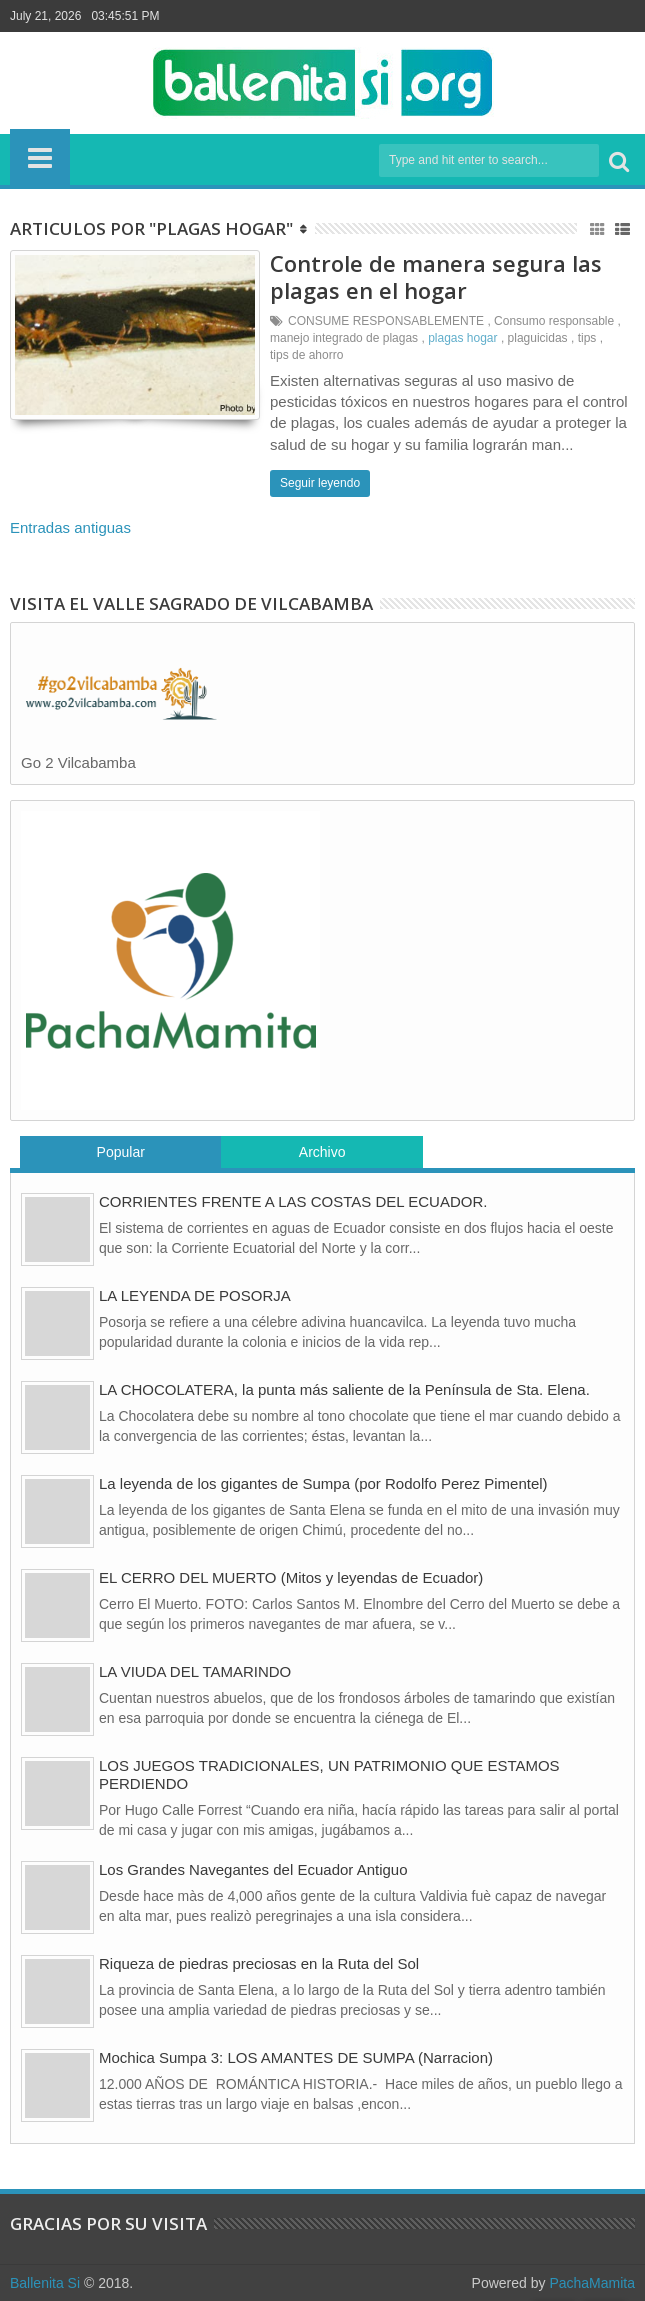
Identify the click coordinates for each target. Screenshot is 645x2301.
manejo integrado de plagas (344, 338)
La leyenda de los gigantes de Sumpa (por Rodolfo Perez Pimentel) (323, 1483)
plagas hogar (462, 338)
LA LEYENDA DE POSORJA (195, 1295)
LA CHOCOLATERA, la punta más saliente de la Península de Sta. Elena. (344, 1389)
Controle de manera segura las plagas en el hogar (436, 276)
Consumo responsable (554, 321)
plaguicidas (538, 338)
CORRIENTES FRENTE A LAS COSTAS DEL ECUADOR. (293, 1201)
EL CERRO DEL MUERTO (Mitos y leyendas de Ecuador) (291, 1577)
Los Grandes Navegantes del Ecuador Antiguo (253, 1869)
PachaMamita (592, 2283)
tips (587, 338)
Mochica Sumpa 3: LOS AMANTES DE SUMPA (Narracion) (296, 2057)
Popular (121, 1152)
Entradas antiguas (70, 527)
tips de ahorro (306, 355)
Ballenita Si (45, 2283)
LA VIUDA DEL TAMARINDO (195, 1671)
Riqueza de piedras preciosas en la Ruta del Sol (259, 1963)
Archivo (322, 1152)
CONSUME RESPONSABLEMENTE (386, 321)
